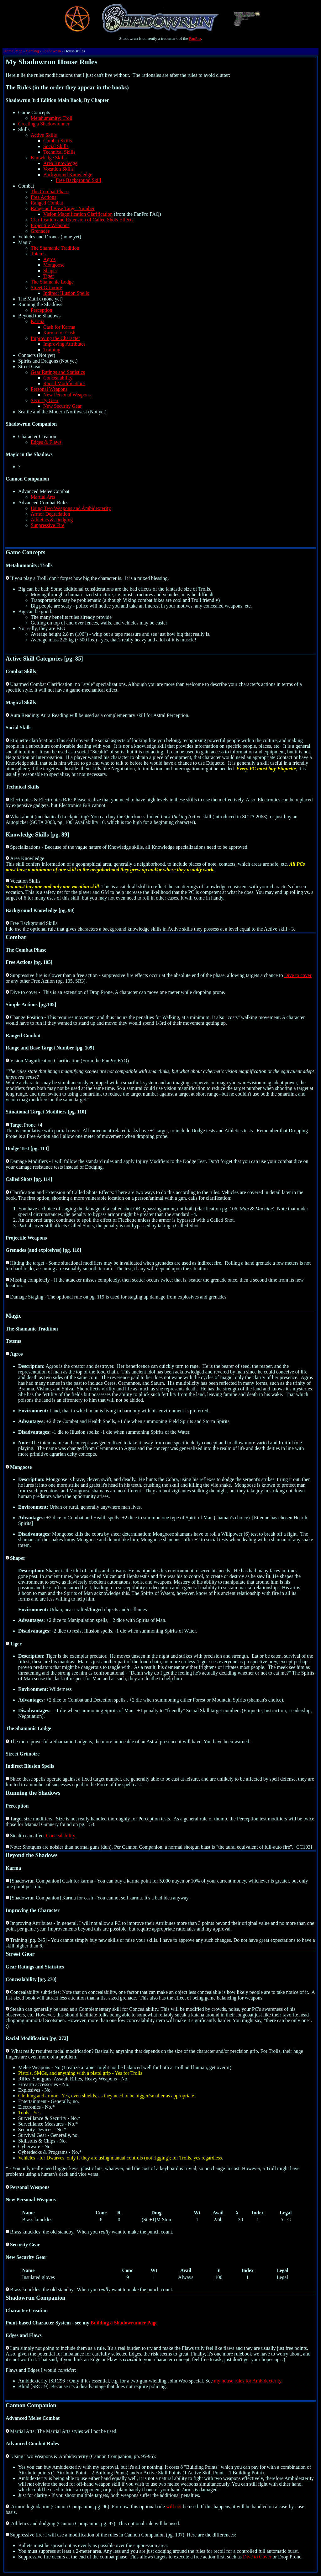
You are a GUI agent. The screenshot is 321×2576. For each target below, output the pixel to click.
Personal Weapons (49, 389)
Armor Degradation (50, 514)
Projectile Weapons (50, 225)
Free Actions (43, 197)
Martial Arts (43, 497)
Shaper (50, 270)
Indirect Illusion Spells (66, 293)
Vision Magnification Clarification (78, 214)
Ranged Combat (47, 202)
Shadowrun (51, 51)
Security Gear (44, 400)
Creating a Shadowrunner (44, 123)
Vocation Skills (58, 169)
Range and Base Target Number (63, 208)
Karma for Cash (59, 332)
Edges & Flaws (46, 442)
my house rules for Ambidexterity (247, 2380)
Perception (41, 310)
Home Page (12, 51)
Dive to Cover (257, 2556)
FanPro (195, 38)
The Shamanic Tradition (55, 248)
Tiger (48, 276)
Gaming (32, 51)
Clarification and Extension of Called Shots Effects (82, 219)
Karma (38, 321)
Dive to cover (298, 975)
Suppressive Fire (47, 525)
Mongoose (54, 265)
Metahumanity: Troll (51, 118)
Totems (38, 253)
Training (52, 349)
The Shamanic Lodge (52, 281)
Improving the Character (55, 338)
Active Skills (44, 135)
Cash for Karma (59, 327)
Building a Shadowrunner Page (124, 2322)
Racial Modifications (64, 383)
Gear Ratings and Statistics (58, 372)
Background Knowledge (67, 174)
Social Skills (55, 146)
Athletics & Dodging (52, 519)
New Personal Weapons (67, 394)
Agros (49, 259)
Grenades (40, 231)
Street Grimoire (46, 287)
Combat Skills (57, 140)
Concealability (57, 377)
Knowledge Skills (48, 157)
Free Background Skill (78, 180)
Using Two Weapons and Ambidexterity (71, 508)
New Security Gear (62, 406)
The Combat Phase (50, 191)
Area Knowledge (60, 163)
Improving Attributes (64, 344)
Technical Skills (59, 152)
